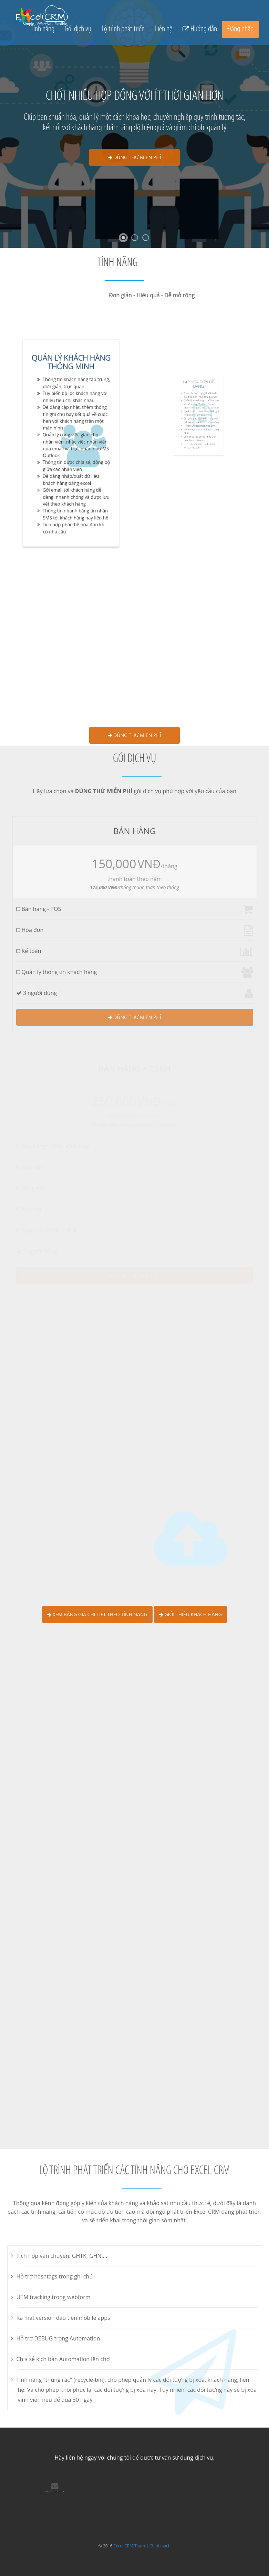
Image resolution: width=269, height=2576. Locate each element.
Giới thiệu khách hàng (190, 1614)
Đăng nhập (240, 29)
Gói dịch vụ (78, 29)
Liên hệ (163, 29)
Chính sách (159, 2546)
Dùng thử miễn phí (134, 157)
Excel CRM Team (129, 2546)
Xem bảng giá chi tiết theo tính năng (97, 1614)
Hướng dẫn (203, 29)
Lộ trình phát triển (123, 29)
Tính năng (42, 29)
